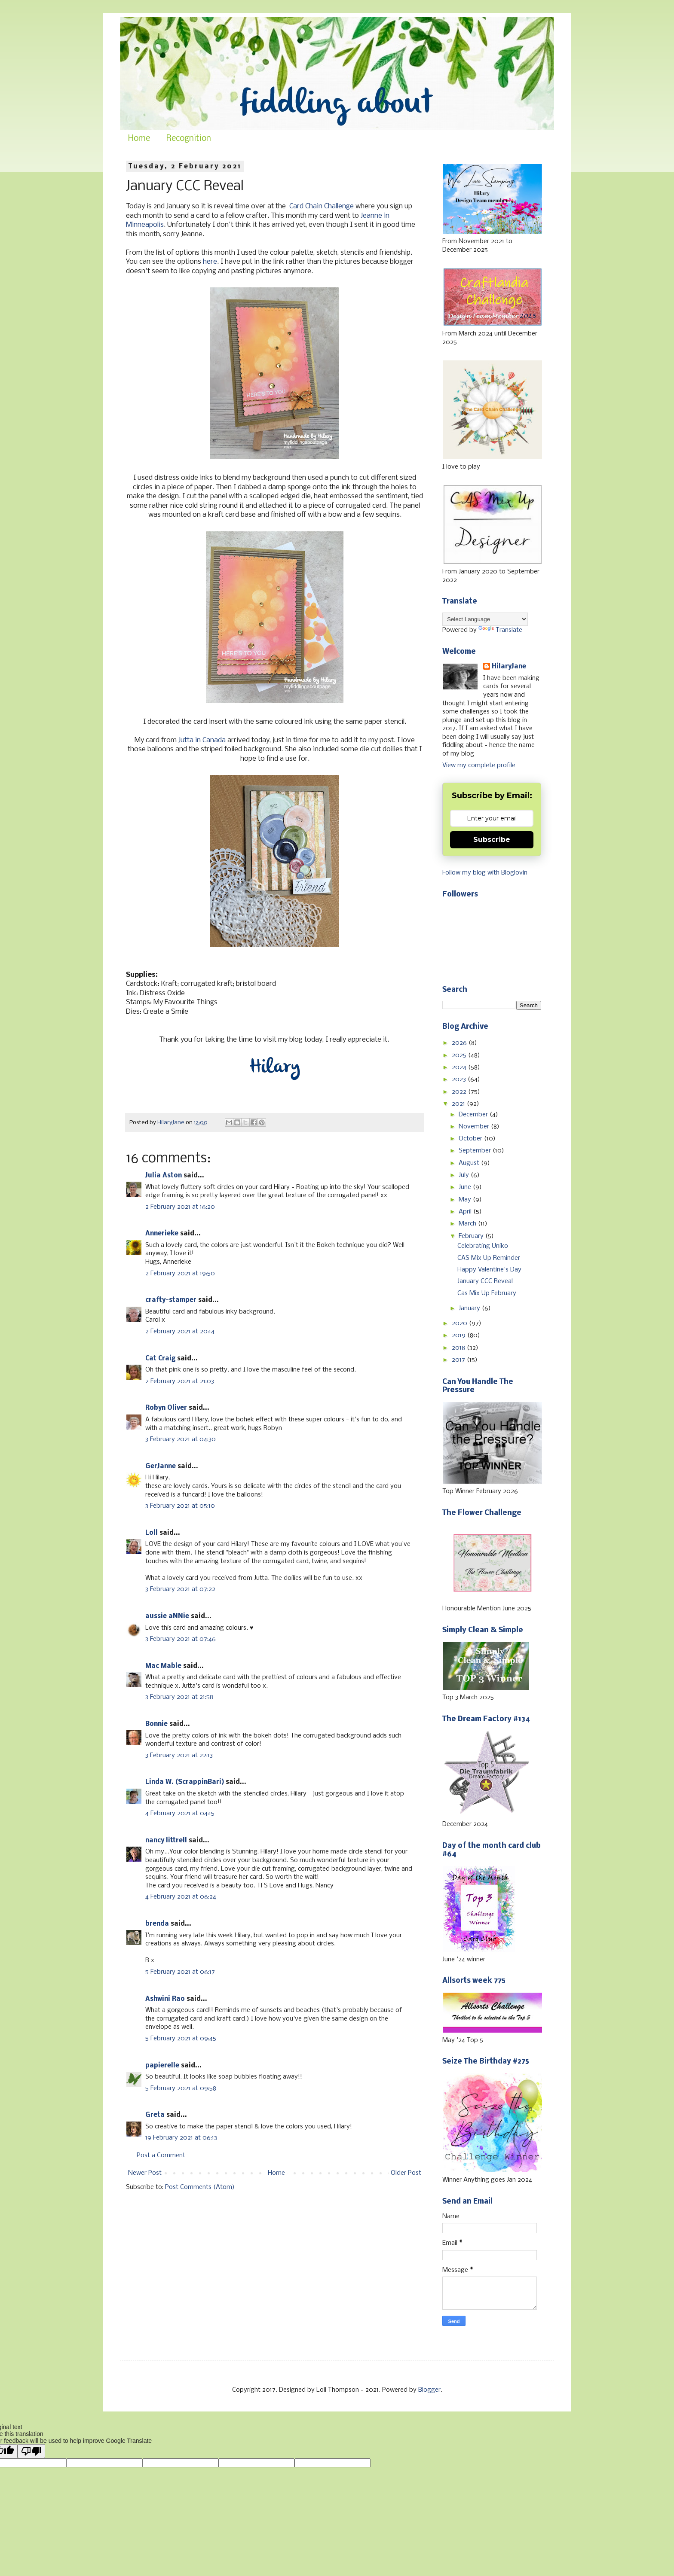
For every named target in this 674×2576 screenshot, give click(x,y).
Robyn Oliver (166, 1408)
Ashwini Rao (165, 1999)
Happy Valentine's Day (489, 1269)
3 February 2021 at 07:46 (180, 1639)
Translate (500, 630)
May (466, 1199)
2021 (459, 1104)
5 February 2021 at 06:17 (180, 1972)
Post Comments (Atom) (200, 2187)
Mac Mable (163, 1666)
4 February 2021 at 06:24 (180, 1896)
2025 (460, 1055)
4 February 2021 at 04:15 (179, 1813)
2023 (460, 1079)
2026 (460, 1043)
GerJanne (160, 1466)
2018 (459, 1347)
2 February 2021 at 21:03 (179, 1381)
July (465, 1175)
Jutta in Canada (202, 740)
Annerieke (161, 1233)
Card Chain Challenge (321, 206)
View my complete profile (478, 765)
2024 (460, 1067)
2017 (459, 1360)
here (210, 261)
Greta (155, 2115)
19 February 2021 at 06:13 (181, 2137)
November (475, 1126)
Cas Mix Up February (486, 1293)
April (466, 1211)
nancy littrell (166, 1840)
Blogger (429, 2390)
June (466, 1187)
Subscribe (491, 839)
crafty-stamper (170, 1300)
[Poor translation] (31, 2451)
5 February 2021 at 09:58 (180, 2088)
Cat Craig (160, 1358)
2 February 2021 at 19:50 (180, 1273)
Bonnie (156, 1724)
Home (139, 138)
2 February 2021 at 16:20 (180, 1207)
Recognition (188, 138)
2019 (459, 1335)
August (470, 1163)
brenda (157, 1924)
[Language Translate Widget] (485, 619)
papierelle (162, 2065)
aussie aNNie (167, 1616)
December (474, 1114)
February (472, 1236)
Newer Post (145, 2173)
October (471, 1138)
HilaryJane (509, 666)
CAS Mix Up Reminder (488, 1258)
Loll (151, 1533)
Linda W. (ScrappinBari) (184, 1782)
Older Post (406, 2173)
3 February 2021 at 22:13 (179, 1755)
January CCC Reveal (485, 1281)
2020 (460, 1323)
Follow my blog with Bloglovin (484, 872)
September (476, 1150)
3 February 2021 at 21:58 (179, 1697)
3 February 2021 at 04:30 (180, 1439)
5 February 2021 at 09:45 (180, 2038)
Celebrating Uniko (482, 1246)
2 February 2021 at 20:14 (179, 1331)
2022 (460, 1091)
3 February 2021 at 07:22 (180, 1589)
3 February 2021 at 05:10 (180, 1506)
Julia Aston (163, 1175)
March (468, 1223)
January (470, 1308)
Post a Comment (161, 2155)
